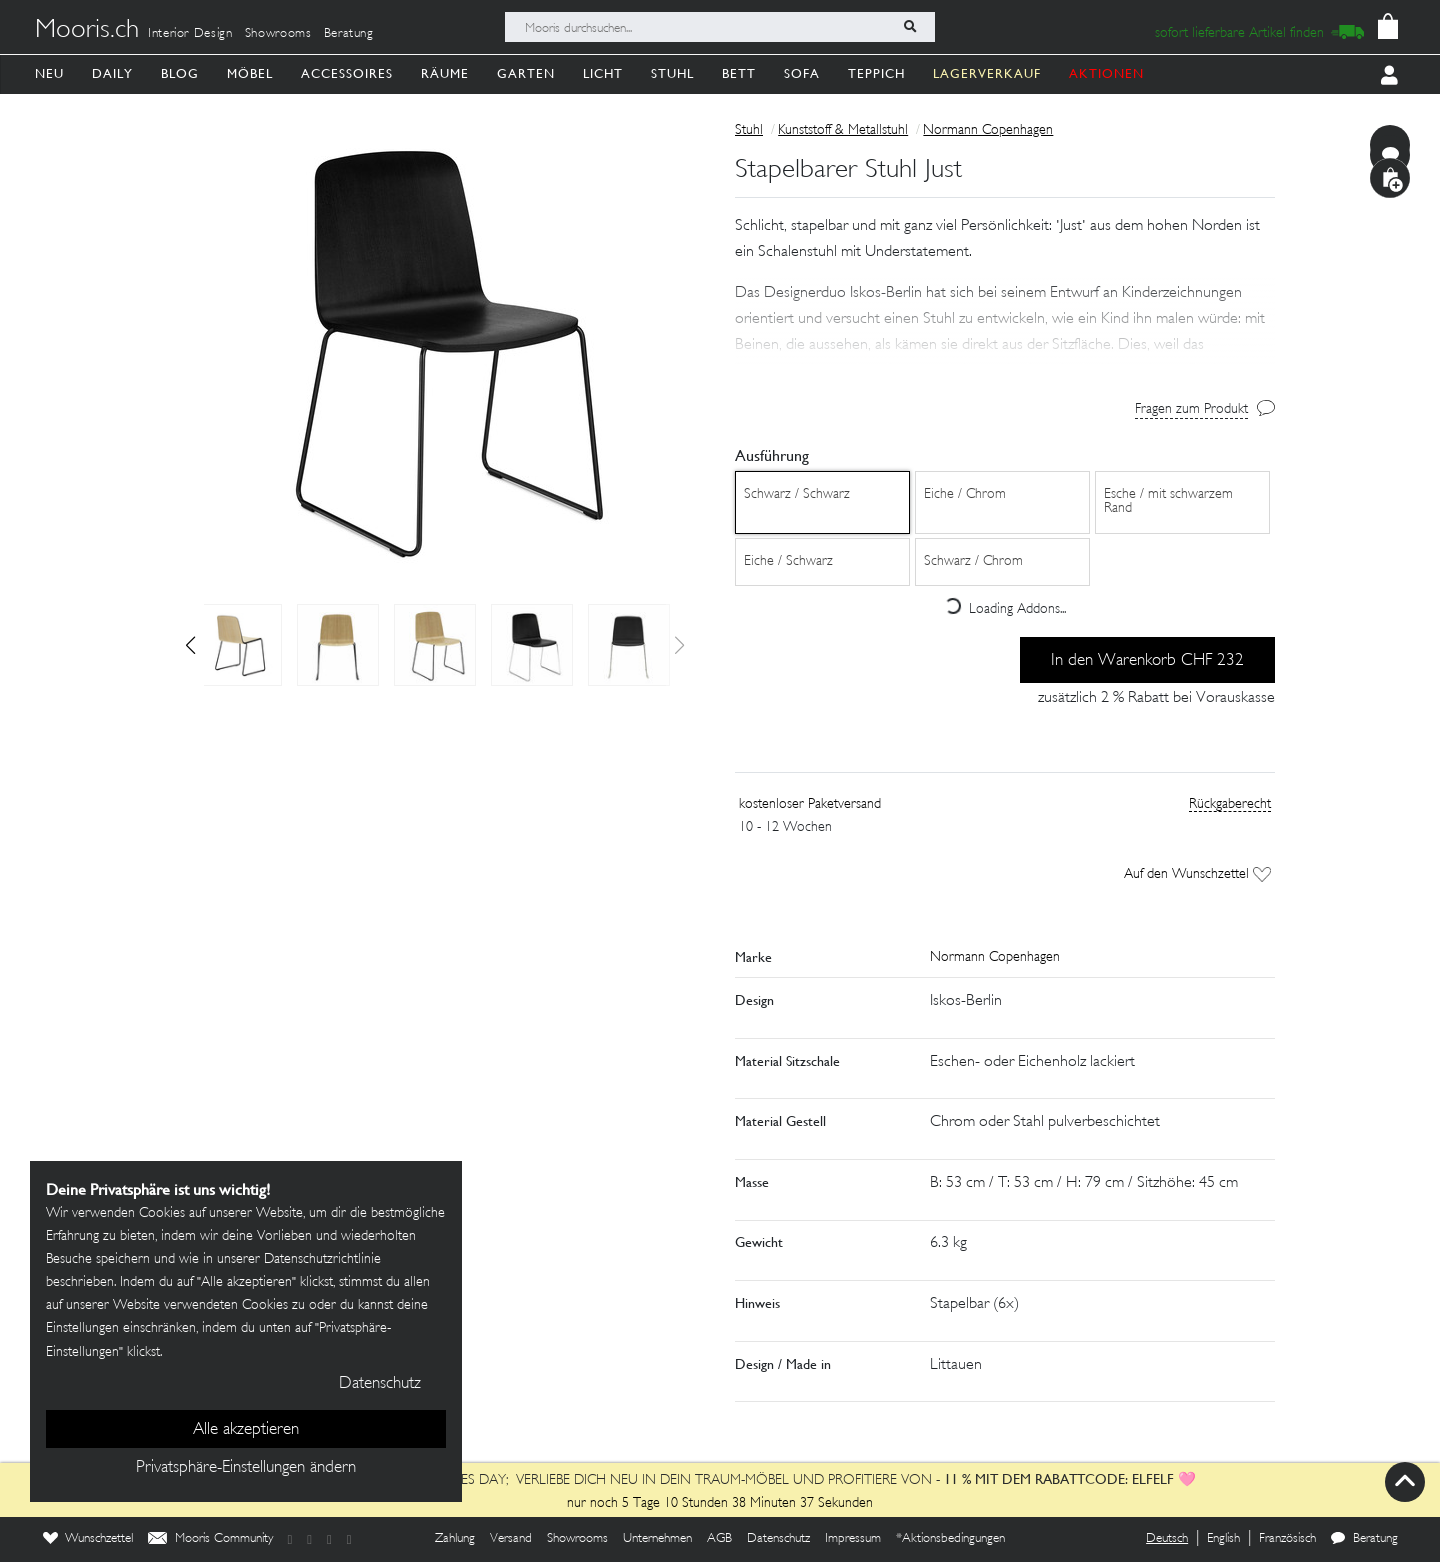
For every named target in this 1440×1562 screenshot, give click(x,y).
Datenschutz (778, 1539)
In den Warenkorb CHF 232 (1147, 661)
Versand (511, 1539)
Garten (526, 73)
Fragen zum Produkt (1191, 409)
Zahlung (455, 1539)
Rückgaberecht (1230, 804)
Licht (603, 73)
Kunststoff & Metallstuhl (843, 130)
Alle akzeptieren (246, 1430)
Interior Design (190, 34)
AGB (719, 1539)
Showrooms (278, 34)
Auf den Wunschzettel (1197, 874)
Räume (445, 73)
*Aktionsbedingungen (950, 1539)
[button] (190, 645)
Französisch (1287, 1539)
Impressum (853, 1539)
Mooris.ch (87, 31)
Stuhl (672, 73)
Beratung (349, 34)
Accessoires (347, 73)
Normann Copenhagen (988, 130)
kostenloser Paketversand (810, 804)
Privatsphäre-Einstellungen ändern (246, 1468)
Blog (180, 73)
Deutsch (1167, 1539)
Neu (49, 73)
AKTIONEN (1106, 73)
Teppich (876, 73)
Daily (112, 73)
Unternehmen (657, 1539)
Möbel (250, 73)
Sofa (802, 73)
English (1223, 1539)
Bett (739, 73)
